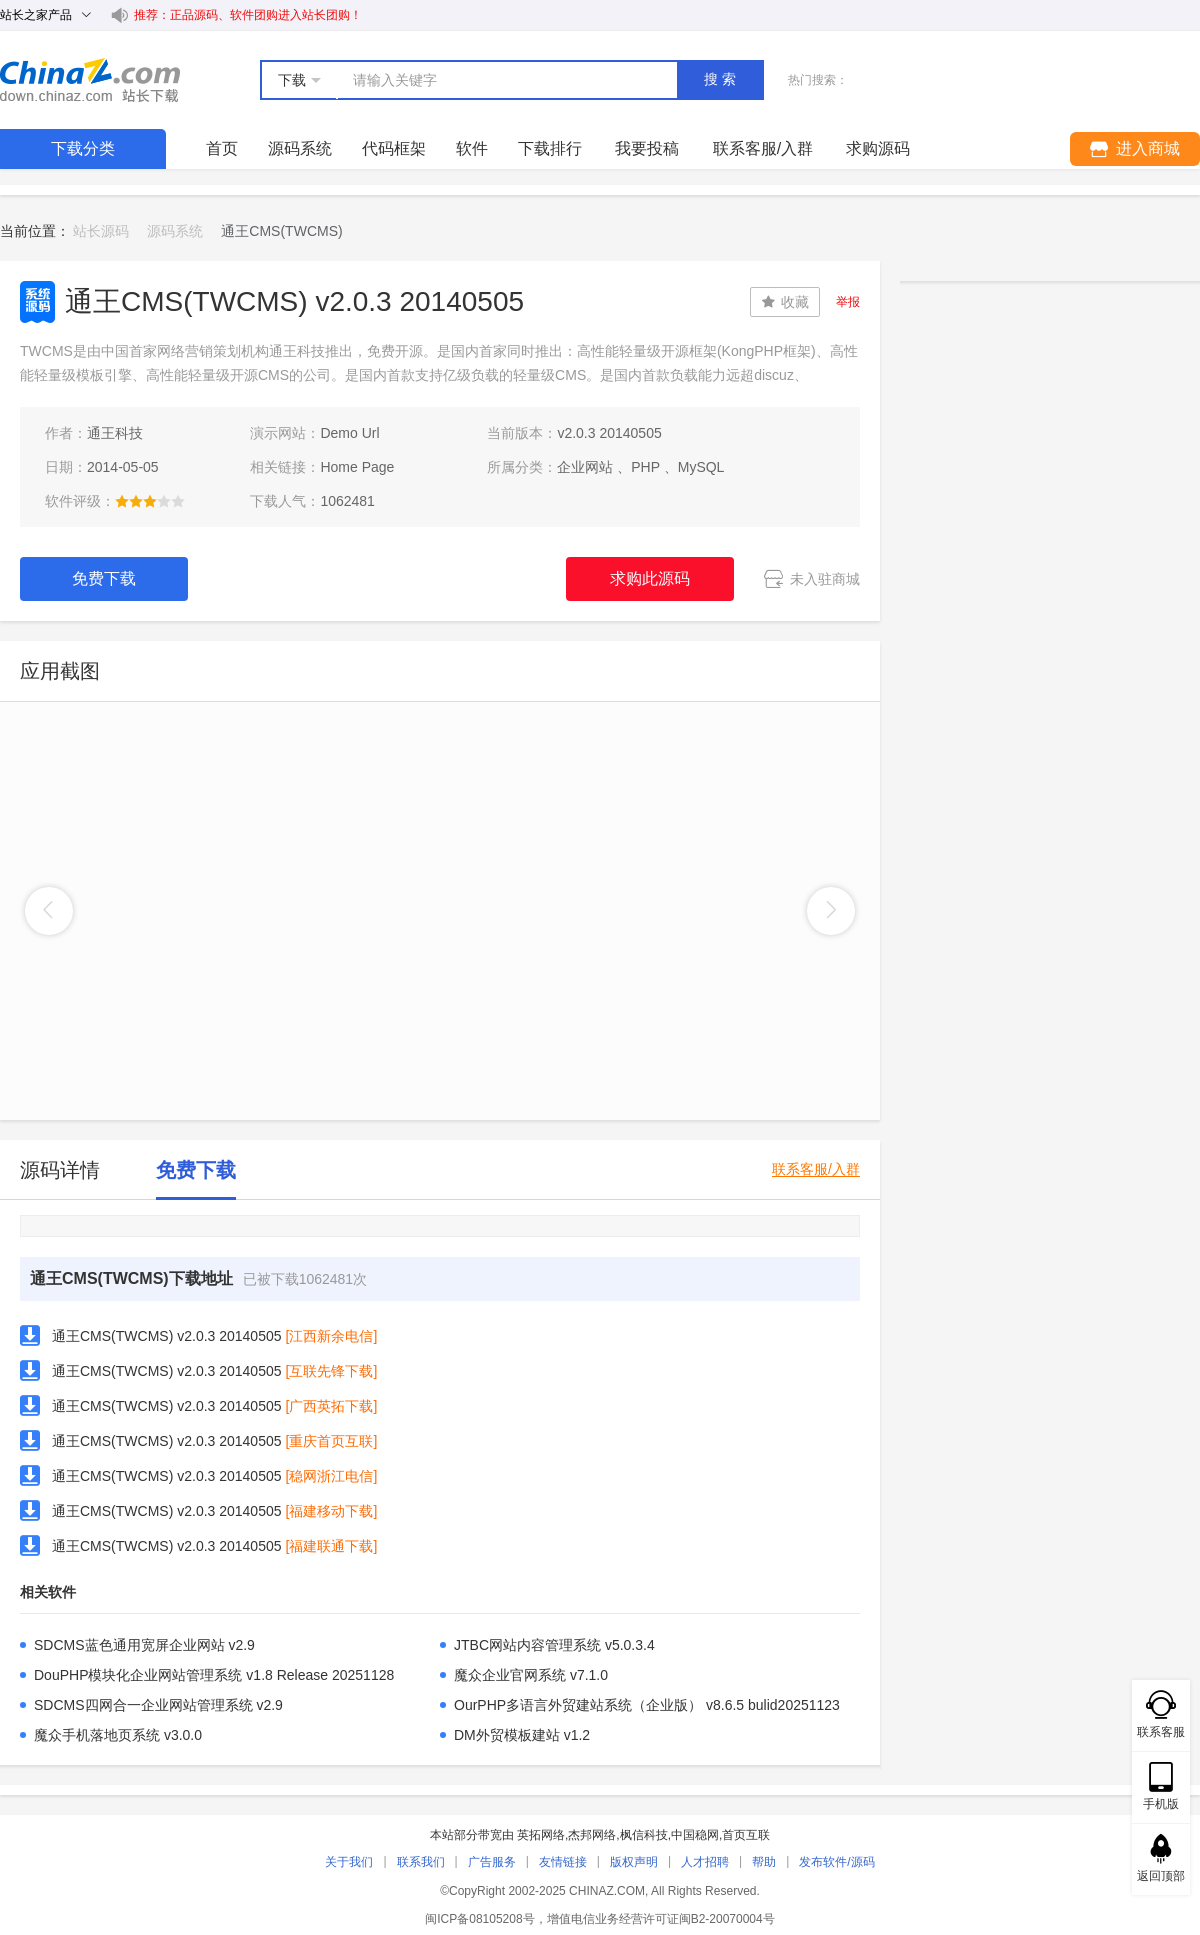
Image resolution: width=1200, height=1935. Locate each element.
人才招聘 (705, 1862)
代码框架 (394, 148)
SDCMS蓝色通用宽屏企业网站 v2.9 (144, 1645)
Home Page (357, 467)
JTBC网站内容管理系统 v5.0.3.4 (554, 1645)
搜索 (722, 79)
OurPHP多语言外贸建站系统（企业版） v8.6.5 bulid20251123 (647, 1705)
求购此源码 (650, 578)
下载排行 (550, 148)
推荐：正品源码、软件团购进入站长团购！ (248, 15)
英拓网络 (541, 1835)
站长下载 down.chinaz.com (90, 80)
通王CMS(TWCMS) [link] (281, 231)
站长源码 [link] (101, 231)
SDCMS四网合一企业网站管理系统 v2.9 (158, 1705)
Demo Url (349, 433)
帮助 (764, 1862)
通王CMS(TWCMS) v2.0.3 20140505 (167, 1336)
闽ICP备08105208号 (479, 1919)
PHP (645, 467)
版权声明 (634, 1862)
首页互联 (746, 1835)
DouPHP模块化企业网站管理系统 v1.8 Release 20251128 (214, 1675)
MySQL (701, 467)
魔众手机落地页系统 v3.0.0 (118, 1735)
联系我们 (421, 1862)
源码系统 (300, 148)
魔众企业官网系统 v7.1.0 (531, 1675)
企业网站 (585, 467)
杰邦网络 (592, 1835)
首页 (222, 148)
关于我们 (349, 1862)
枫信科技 (644, 1835)
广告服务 (492, 1862)
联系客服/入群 (816, 1169)
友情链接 (563, 1862)
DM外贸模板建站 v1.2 (522, 1735)
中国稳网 (695, 1835)
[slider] (150, 501)
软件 (472, 148)
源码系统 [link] (175, 231)
